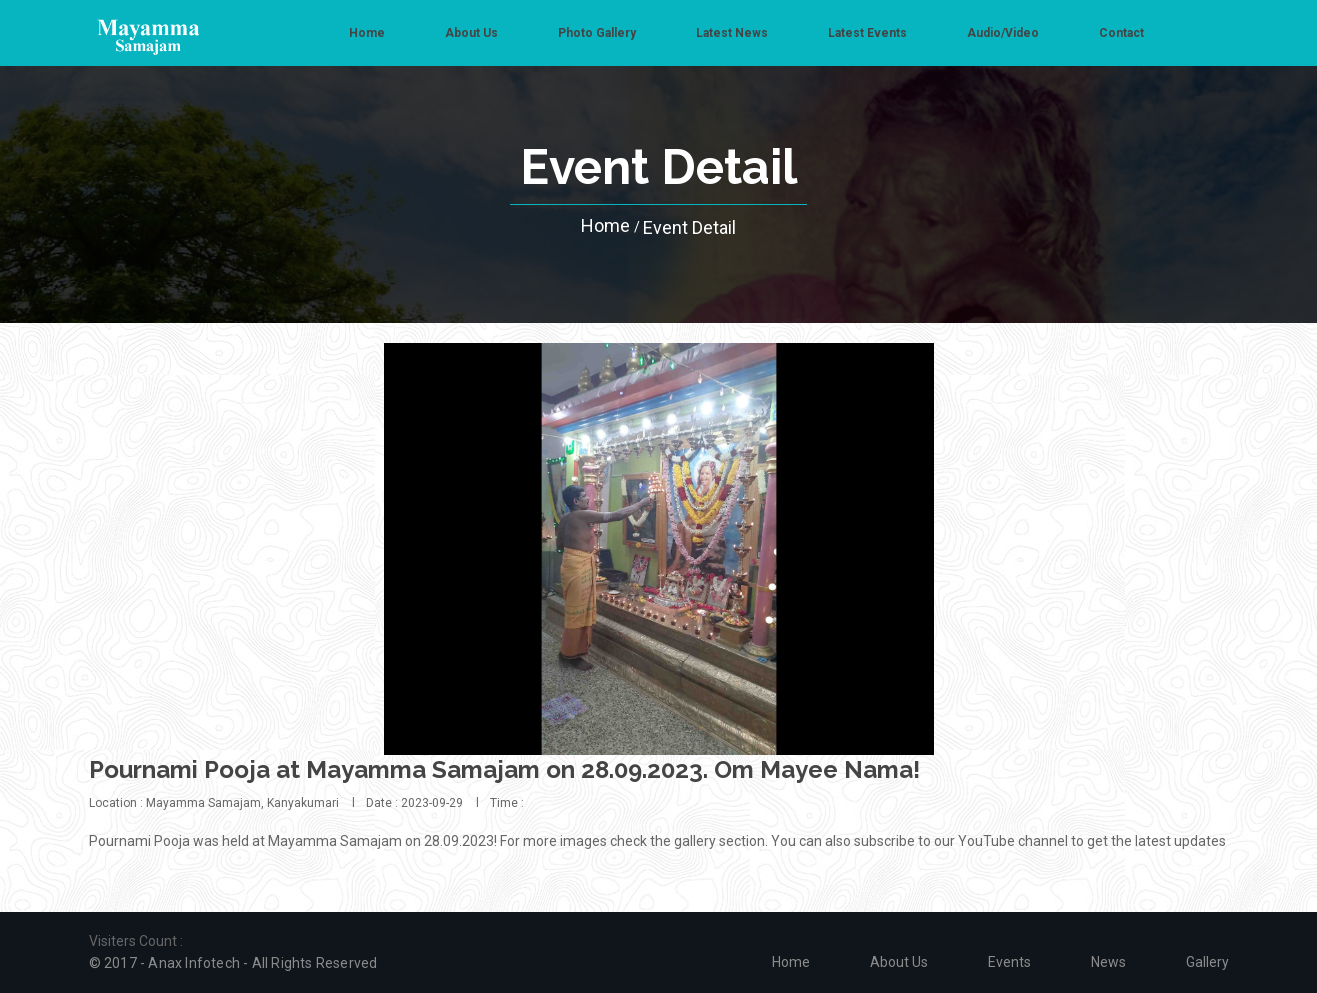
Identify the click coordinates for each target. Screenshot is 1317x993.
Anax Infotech (194, 963)
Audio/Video (1003, 33)
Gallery (1207, 962)
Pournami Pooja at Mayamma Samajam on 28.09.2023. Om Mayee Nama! (504, 769)
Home (367, 33)
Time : (507, 803)
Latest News (732, 33)
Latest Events (867, 33)
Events (1009, 962)
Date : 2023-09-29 (414, 803)
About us (471, 33)
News (1108, 962)
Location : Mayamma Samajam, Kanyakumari (214, 803)
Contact (1121, 33)
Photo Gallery (597, 33)
